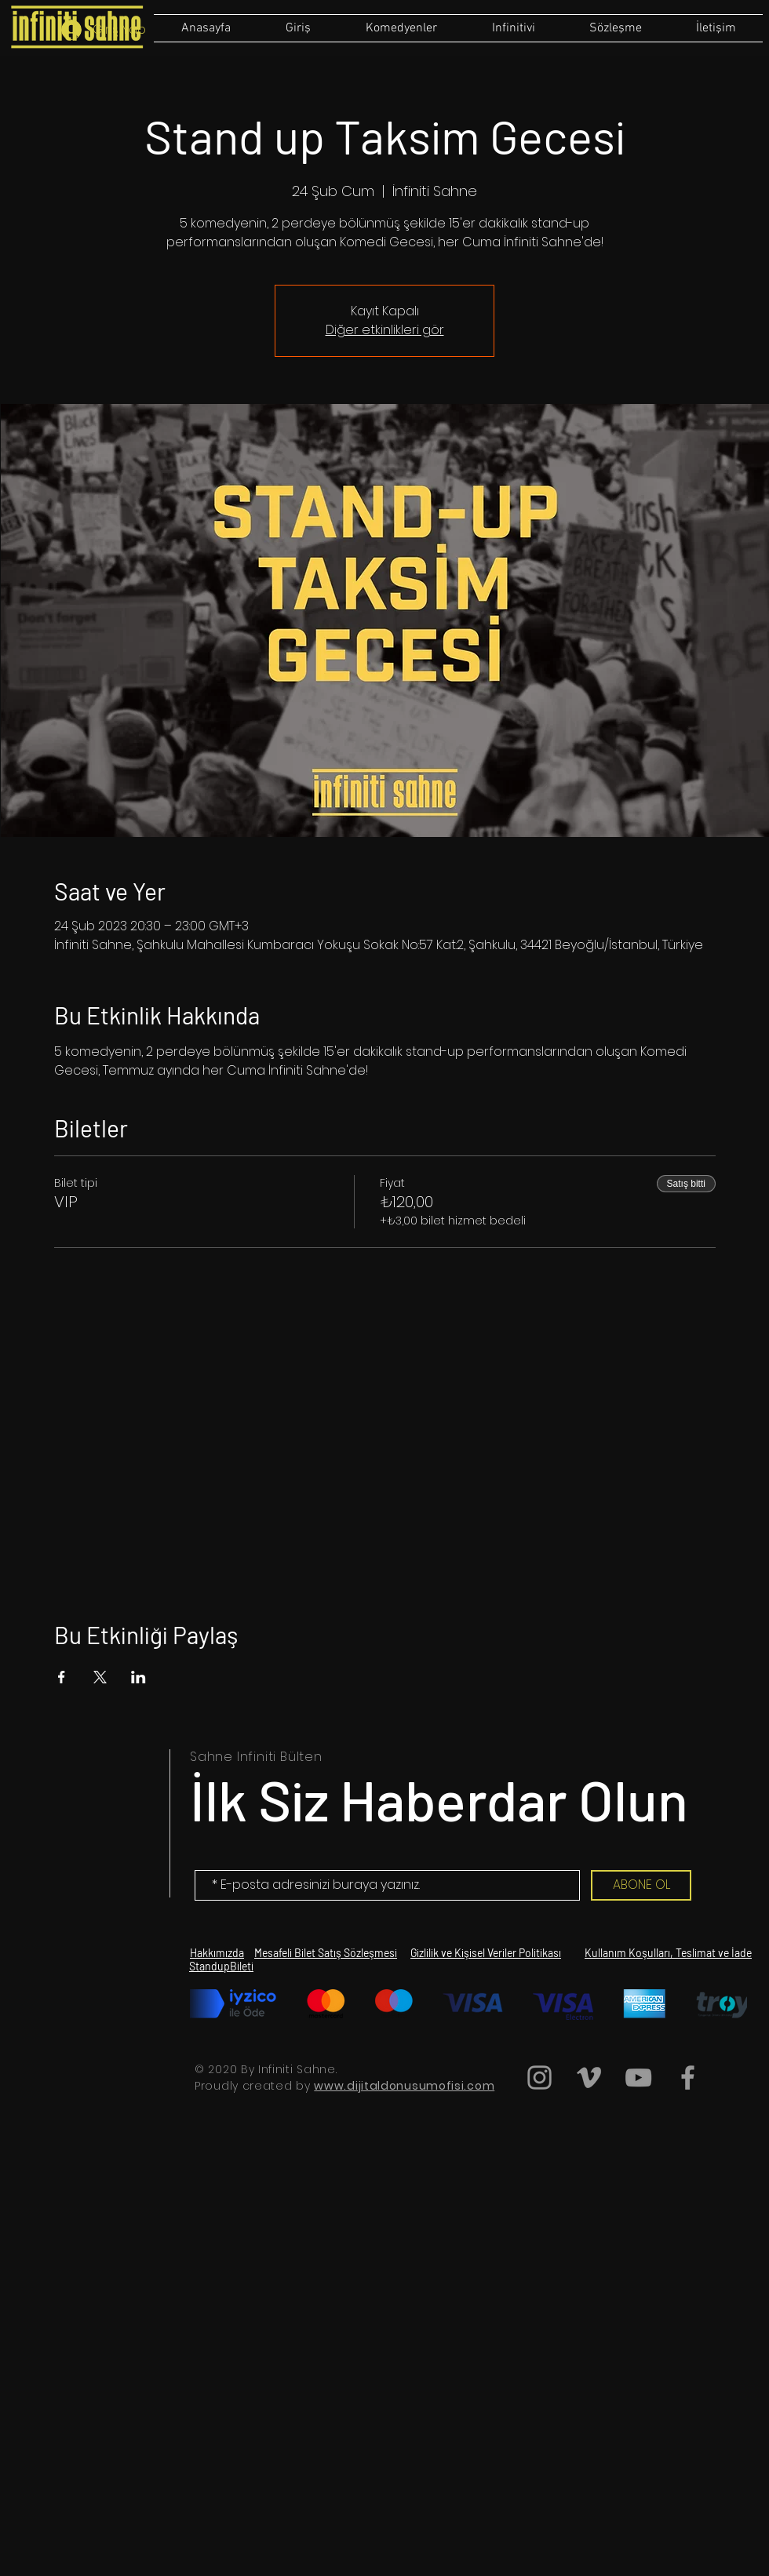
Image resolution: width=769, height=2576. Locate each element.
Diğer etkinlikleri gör (385, 330)
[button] (615, 28)
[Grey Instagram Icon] (539, 2077)
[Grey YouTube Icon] (638, 2077)
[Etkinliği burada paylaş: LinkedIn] (138, 1677)
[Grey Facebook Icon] (688, 2077)
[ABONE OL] (641, 1885)
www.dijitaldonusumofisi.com (404, 2086)
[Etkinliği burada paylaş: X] (100, 1677)
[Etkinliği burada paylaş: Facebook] (61, 1677)
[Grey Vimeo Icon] (589, 2077)
